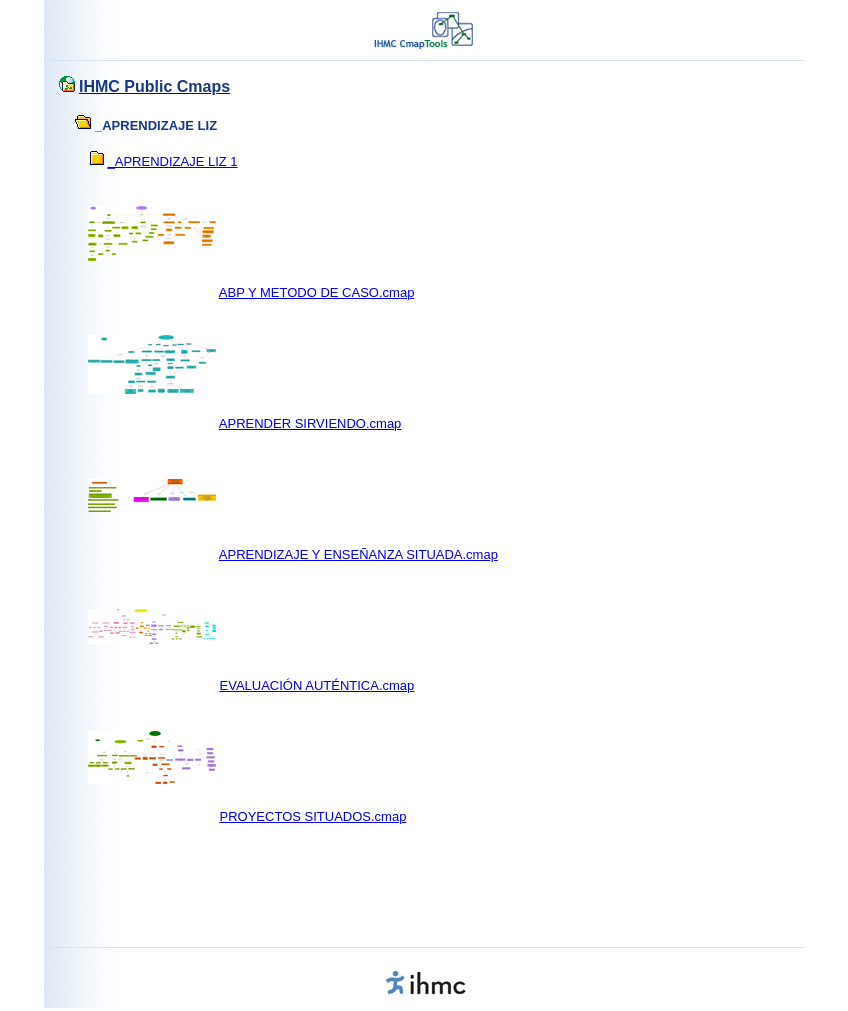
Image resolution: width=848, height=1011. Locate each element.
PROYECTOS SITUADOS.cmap (313, 816)
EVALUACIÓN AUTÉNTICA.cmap (317, 685)
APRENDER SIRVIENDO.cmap (310, 423)
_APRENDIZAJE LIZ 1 (173, 161)
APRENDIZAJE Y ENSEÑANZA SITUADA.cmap (358, 554)
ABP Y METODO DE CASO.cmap (317, 292)
